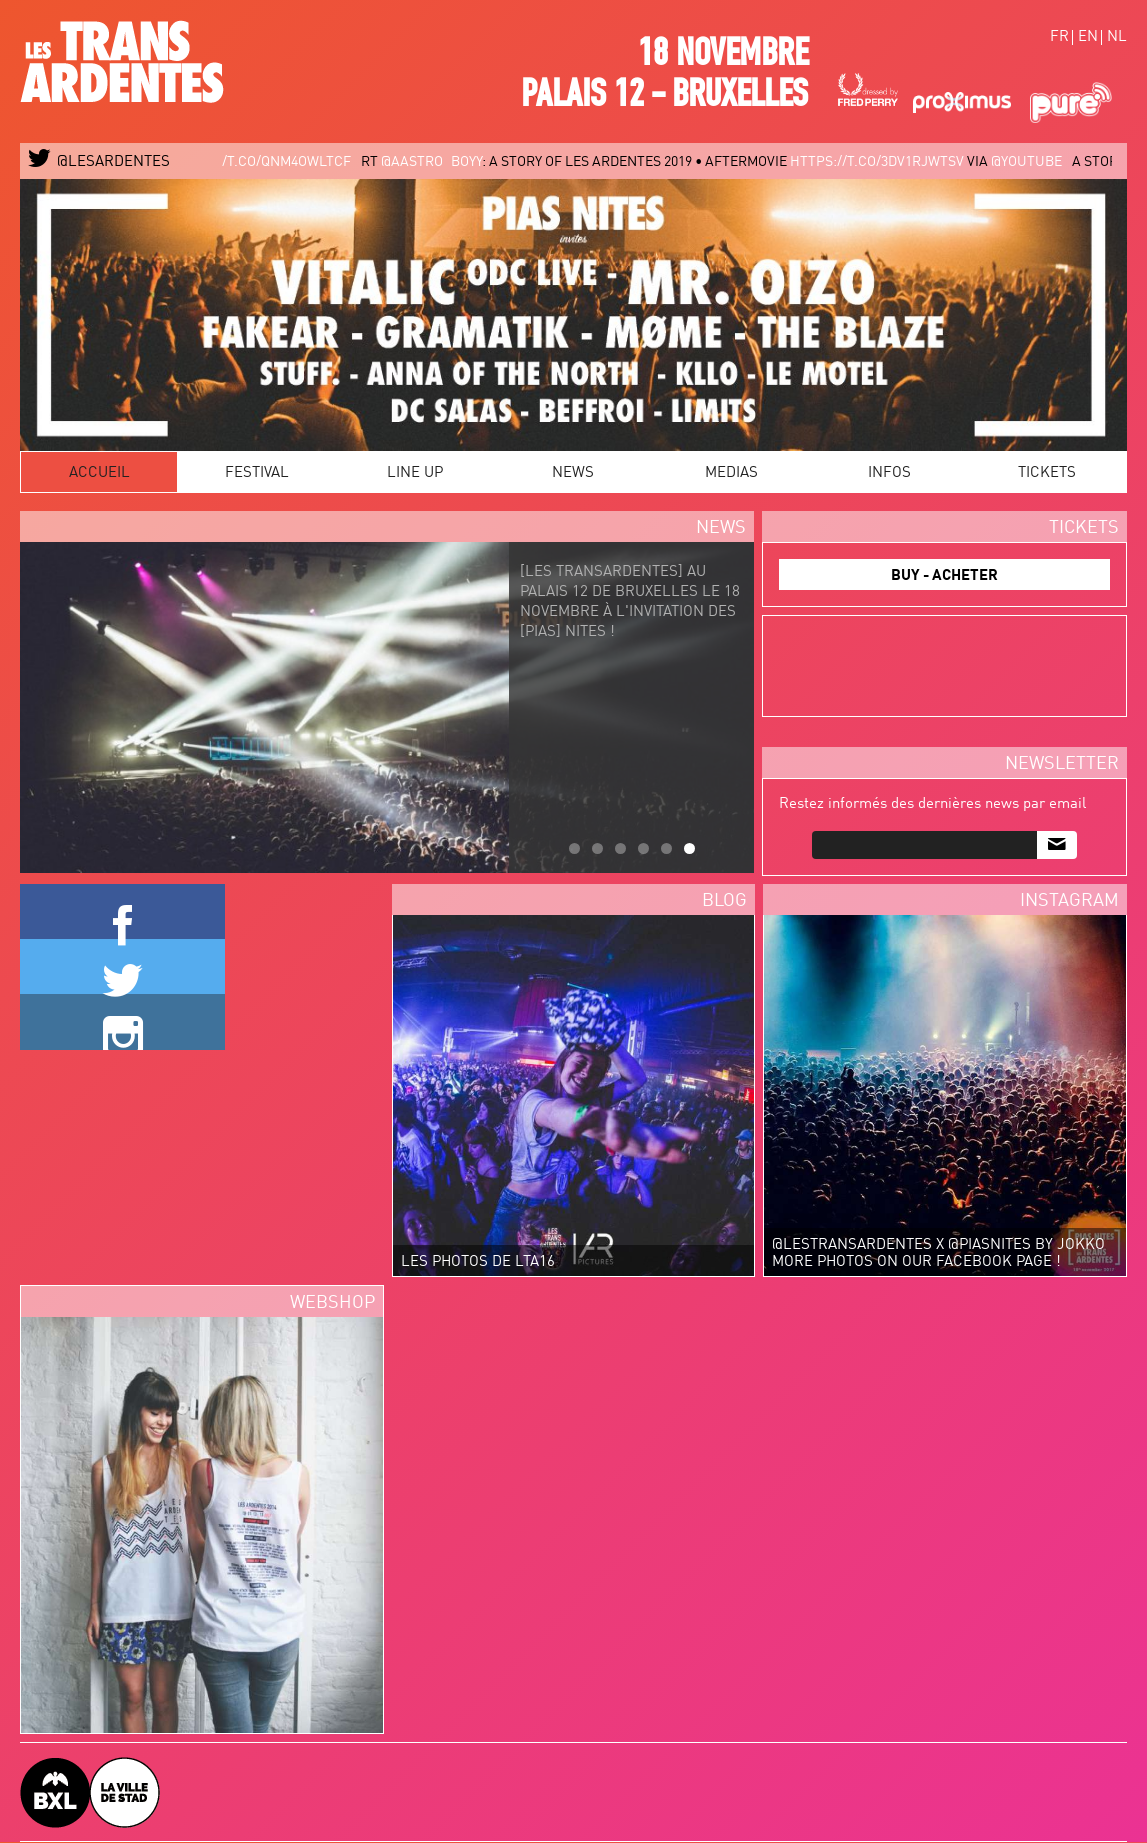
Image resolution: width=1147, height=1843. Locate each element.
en (1088, 37)
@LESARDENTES (99, 162)
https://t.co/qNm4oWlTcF (273, 162)
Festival (257, 473)
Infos (889, 473)
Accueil (99, 473)
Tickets (1047, 473)
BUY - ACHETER (944, 576)
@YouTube (1039, 162)
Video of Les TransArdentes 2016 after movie (759, 1511)
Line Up (415, 473)
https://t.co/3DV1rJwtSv (890, 162)
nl (1117, 37)
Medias (731, 473)
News (573, 473)
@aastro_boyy (444, 162)
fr (1059, 37)
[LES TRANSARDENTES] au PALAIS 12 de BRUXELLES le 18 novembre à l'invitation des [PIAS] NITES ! (626, 627)
